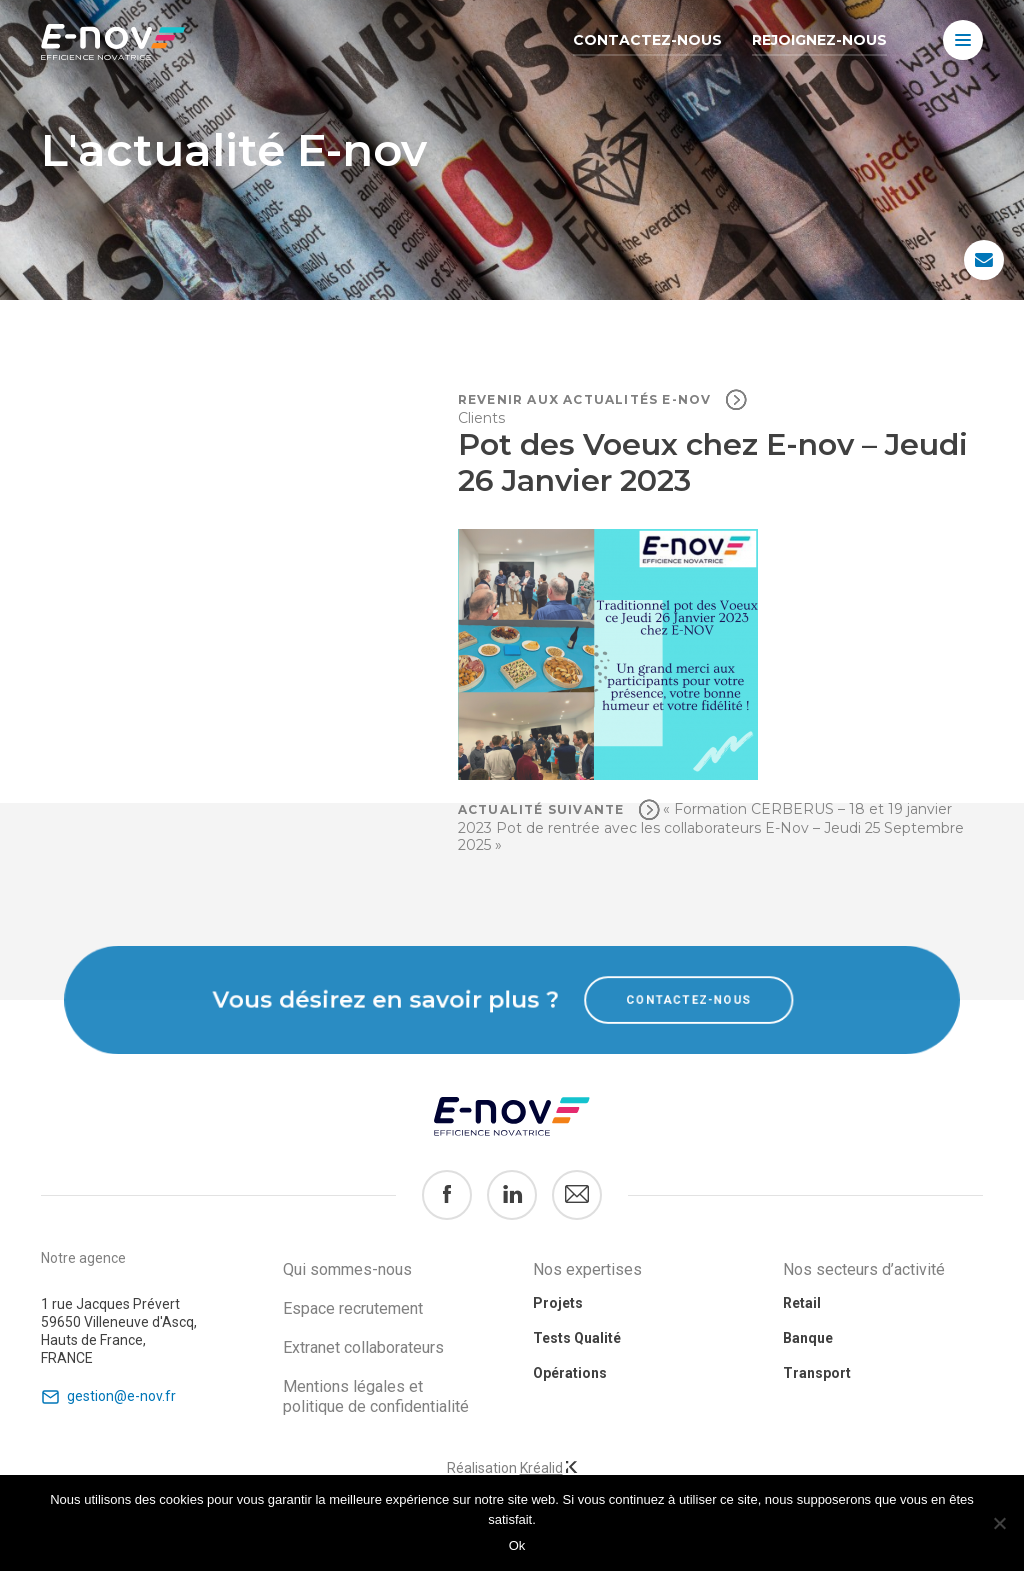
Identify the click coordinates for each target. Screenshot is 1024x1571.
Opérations (570, 1373)
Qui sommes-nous (347, 1269)
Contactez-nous (647, 40)
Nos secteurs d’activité (864, 1269)
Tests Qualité (577, 1338)
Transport (817, 1373)
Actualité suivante (543, 809)
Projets (558, 1303)
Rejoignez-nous (819, 40)
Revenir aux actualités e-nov (587, 399)
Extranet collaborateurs (363, 1347)
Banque (808, 1338)
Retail (802, 1303)
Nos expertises (587, 1269)
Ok (517, 1545)
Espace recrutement (353, 1308)
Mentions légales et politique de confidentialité (376, 1396)
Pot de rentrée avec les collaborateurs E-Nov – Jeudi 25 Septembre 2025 (711, 836)
